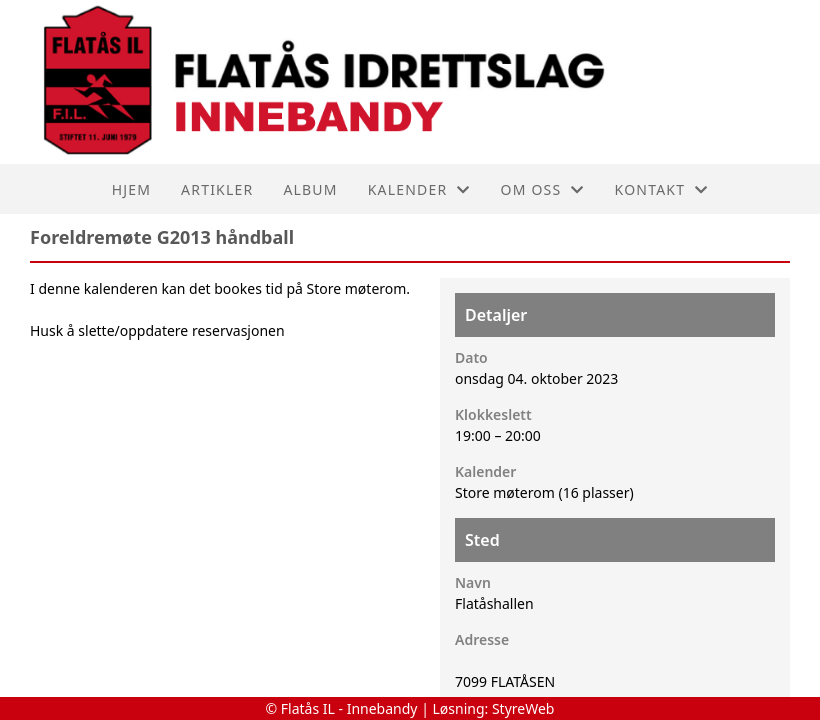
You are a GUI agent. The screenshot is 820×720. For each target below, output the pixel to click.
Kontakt (662, 189)
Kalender (419, 189)
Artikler (217, 189)
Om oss (543, 189)
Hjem (131, 189)
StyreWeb (523, 708)
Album (310, 189)
